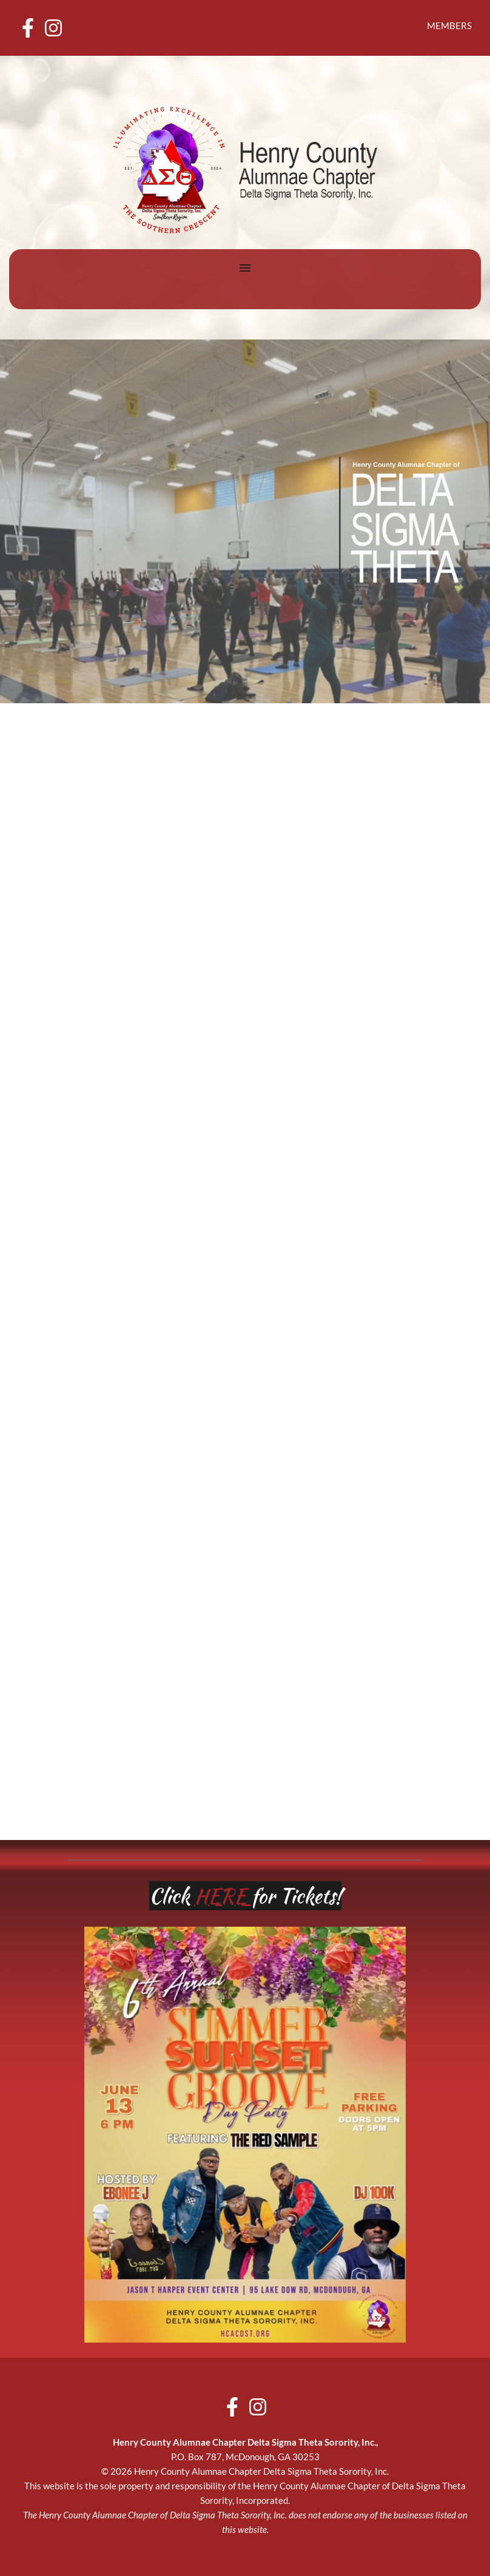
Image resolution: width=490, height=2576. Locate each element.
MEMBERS (449, 25)
